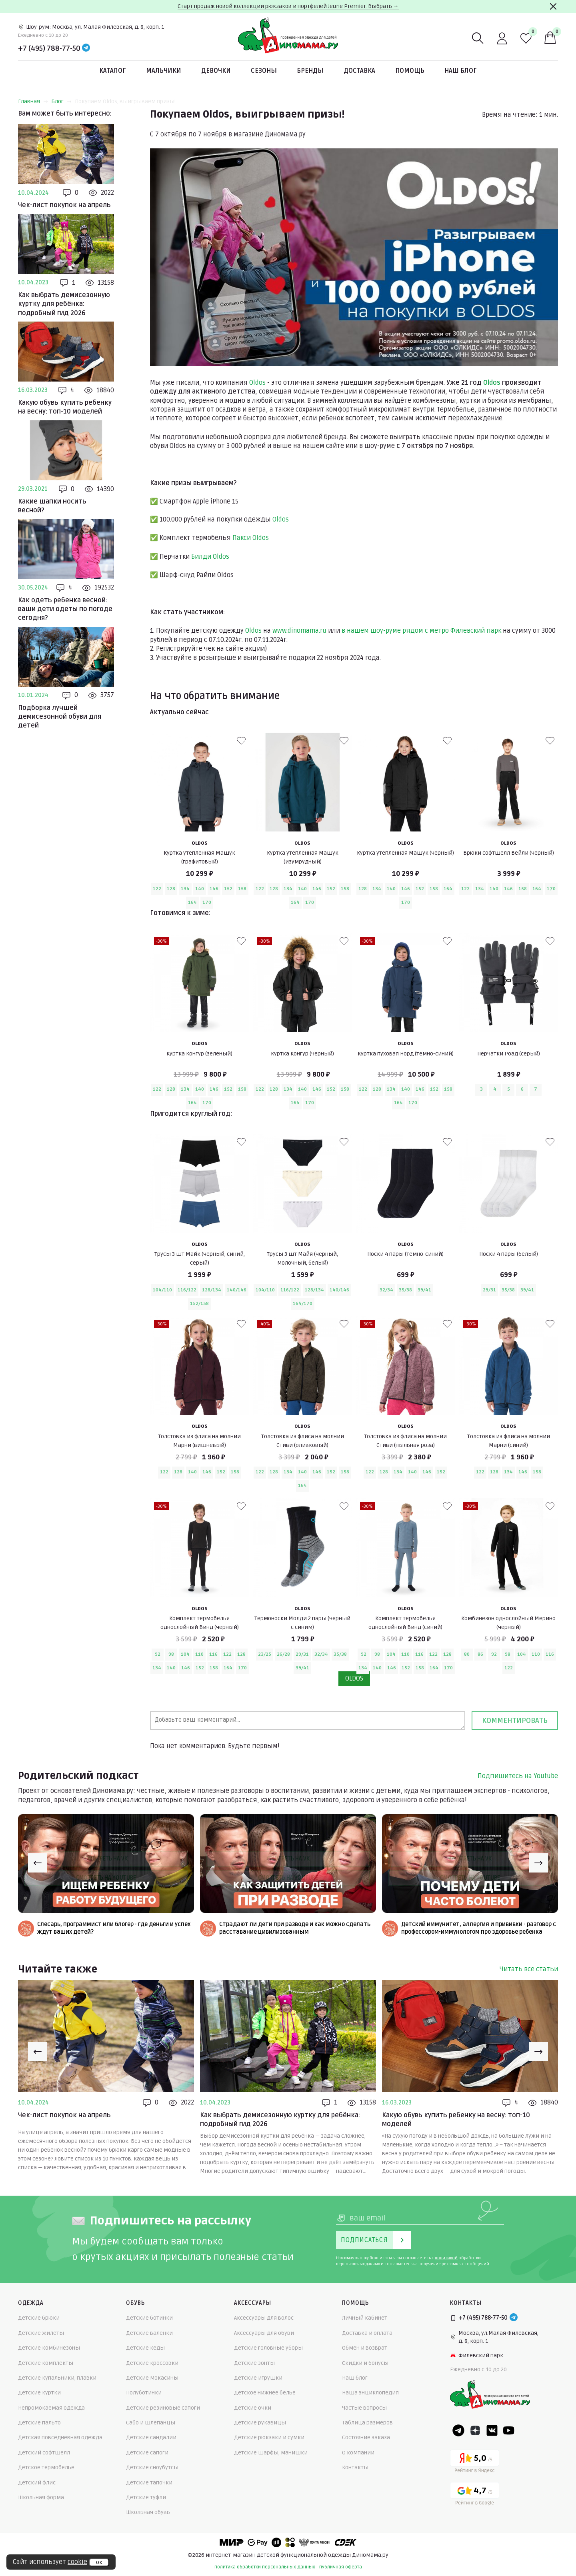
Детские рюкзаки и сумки (269, 2437)
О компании (358, 2452)
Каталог (112, 71)
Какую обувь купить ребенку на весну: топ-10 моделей (65, 407)
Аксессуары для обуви (264, 2333)
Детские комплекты (45, 2363)
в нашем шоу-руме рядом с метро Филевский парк (421, 631)
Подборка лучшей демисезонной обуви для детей (59, 717)
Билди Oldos (210, 557)
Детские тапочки (149, 2482)
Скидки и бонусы (365, 2363)
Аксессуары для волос (264, 2317)
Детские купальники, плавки (57, 2377)
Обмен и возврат (364, 2347)
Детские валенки (149, 2333)
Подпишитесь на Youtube (518, 1776)
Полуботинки (144, 2392)
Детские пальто (39, 2422)
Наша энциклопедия (370, 2392)
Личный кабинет (364, 2317)
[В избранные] (241, 741)
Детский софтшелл (44, 2452)
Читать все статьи (529, 1969)
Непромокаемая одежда (51, 2407)
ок (99, 2562)
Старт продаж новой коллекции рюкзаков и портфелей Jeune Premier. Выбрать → (288, 6)
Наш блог (460, 71)
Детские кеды (145, 2347)
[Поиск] (478, 38)
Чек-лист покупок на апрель (64, 205)
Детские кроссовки (152, 2363)
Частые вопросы (364, 2407)
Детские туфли (146, 2497)
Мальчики (163, 71)
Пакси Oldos (250, 538)
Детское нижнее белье (265, 2392)
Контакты (355, 2467)
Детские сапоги (147, 2452)
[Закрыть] (553, 6)
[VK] (492, 2430)
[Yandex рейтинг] (474, 2463)
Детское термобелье (46, 2467)
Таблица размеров (367, 2422)
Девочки (216, 71)
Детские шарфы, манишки (271, 2452)
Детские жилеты (41, 2333)
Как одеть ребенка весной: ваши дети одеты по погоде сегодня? (65, 609)
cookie (77, 2562)
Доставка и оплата (367, 2333)
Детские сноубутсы (152, 2467)
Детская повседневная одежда (60, 2437)
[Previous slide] (37, 1863)
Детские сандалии (151, 2437)
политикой (446, 2258)
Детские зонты (254, 2363)
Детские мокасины (152, 2377)
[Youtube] (508, 2430)
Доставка (359, 71)
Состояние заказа (366, 2437)
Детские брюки (39, 2317)
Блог (61, 101)
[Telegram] (86, 48)
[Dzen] (475, 2430)
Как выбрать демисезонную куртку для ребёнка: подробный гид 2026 (64, 304)
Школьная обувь (148, 2512)
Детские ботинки (149, 2317)
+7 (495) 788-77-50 (49, 48)
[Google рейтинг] (474, 2495)
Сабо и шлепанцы (150, 2422)
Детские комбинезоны (49, 2347)
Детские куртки (39, 2392)
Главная (33, 101)
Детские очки (252, 2407)
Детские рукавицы (260, 2422)
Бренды (310, 71)
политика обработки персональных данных (264, 2567)
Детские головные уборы (268, 2347)
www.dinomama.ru (299, 631)
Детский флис (37, 2482)
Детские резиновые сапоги (163, 2407)
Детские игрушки (258, 2377)
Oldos (257, 383)
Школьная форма (41, 2497)
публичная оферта (340, 2567)
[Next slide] (538, 1863)
